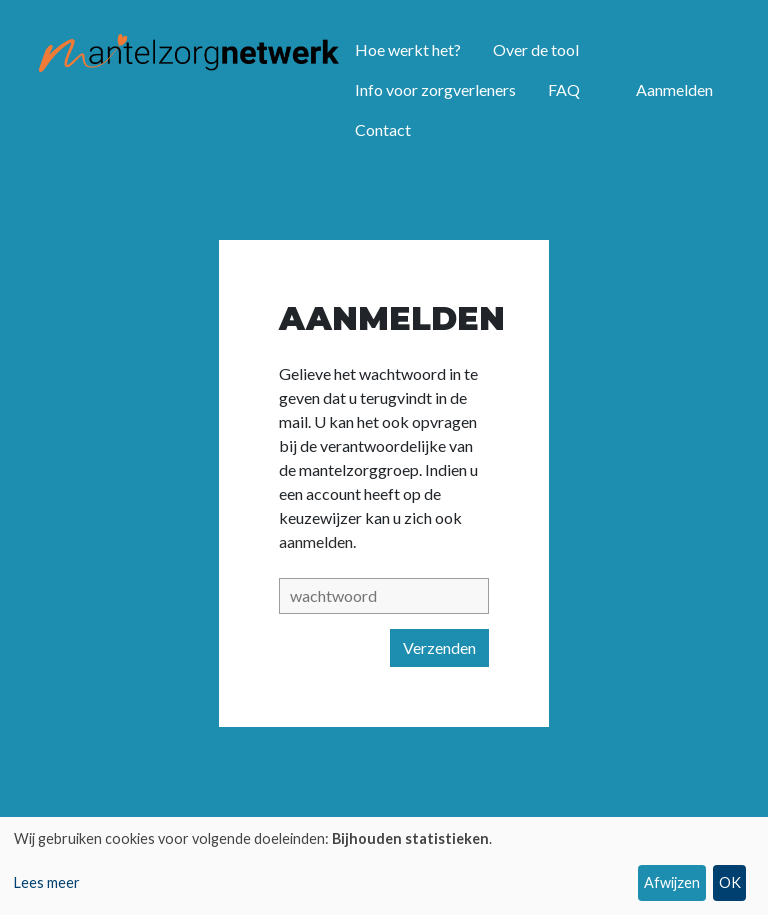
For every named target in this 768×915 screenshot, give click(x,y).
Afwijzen (672, 882)
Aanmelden (674, 89)
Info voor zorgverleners (435, 89)
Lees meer (47, 883)
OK (730, 882)
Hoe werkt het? (408, 49)
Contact (383, 129)
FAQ (564, 89)
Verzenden (439, 647)
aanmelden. (317, 541)
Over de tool (536, 49)
